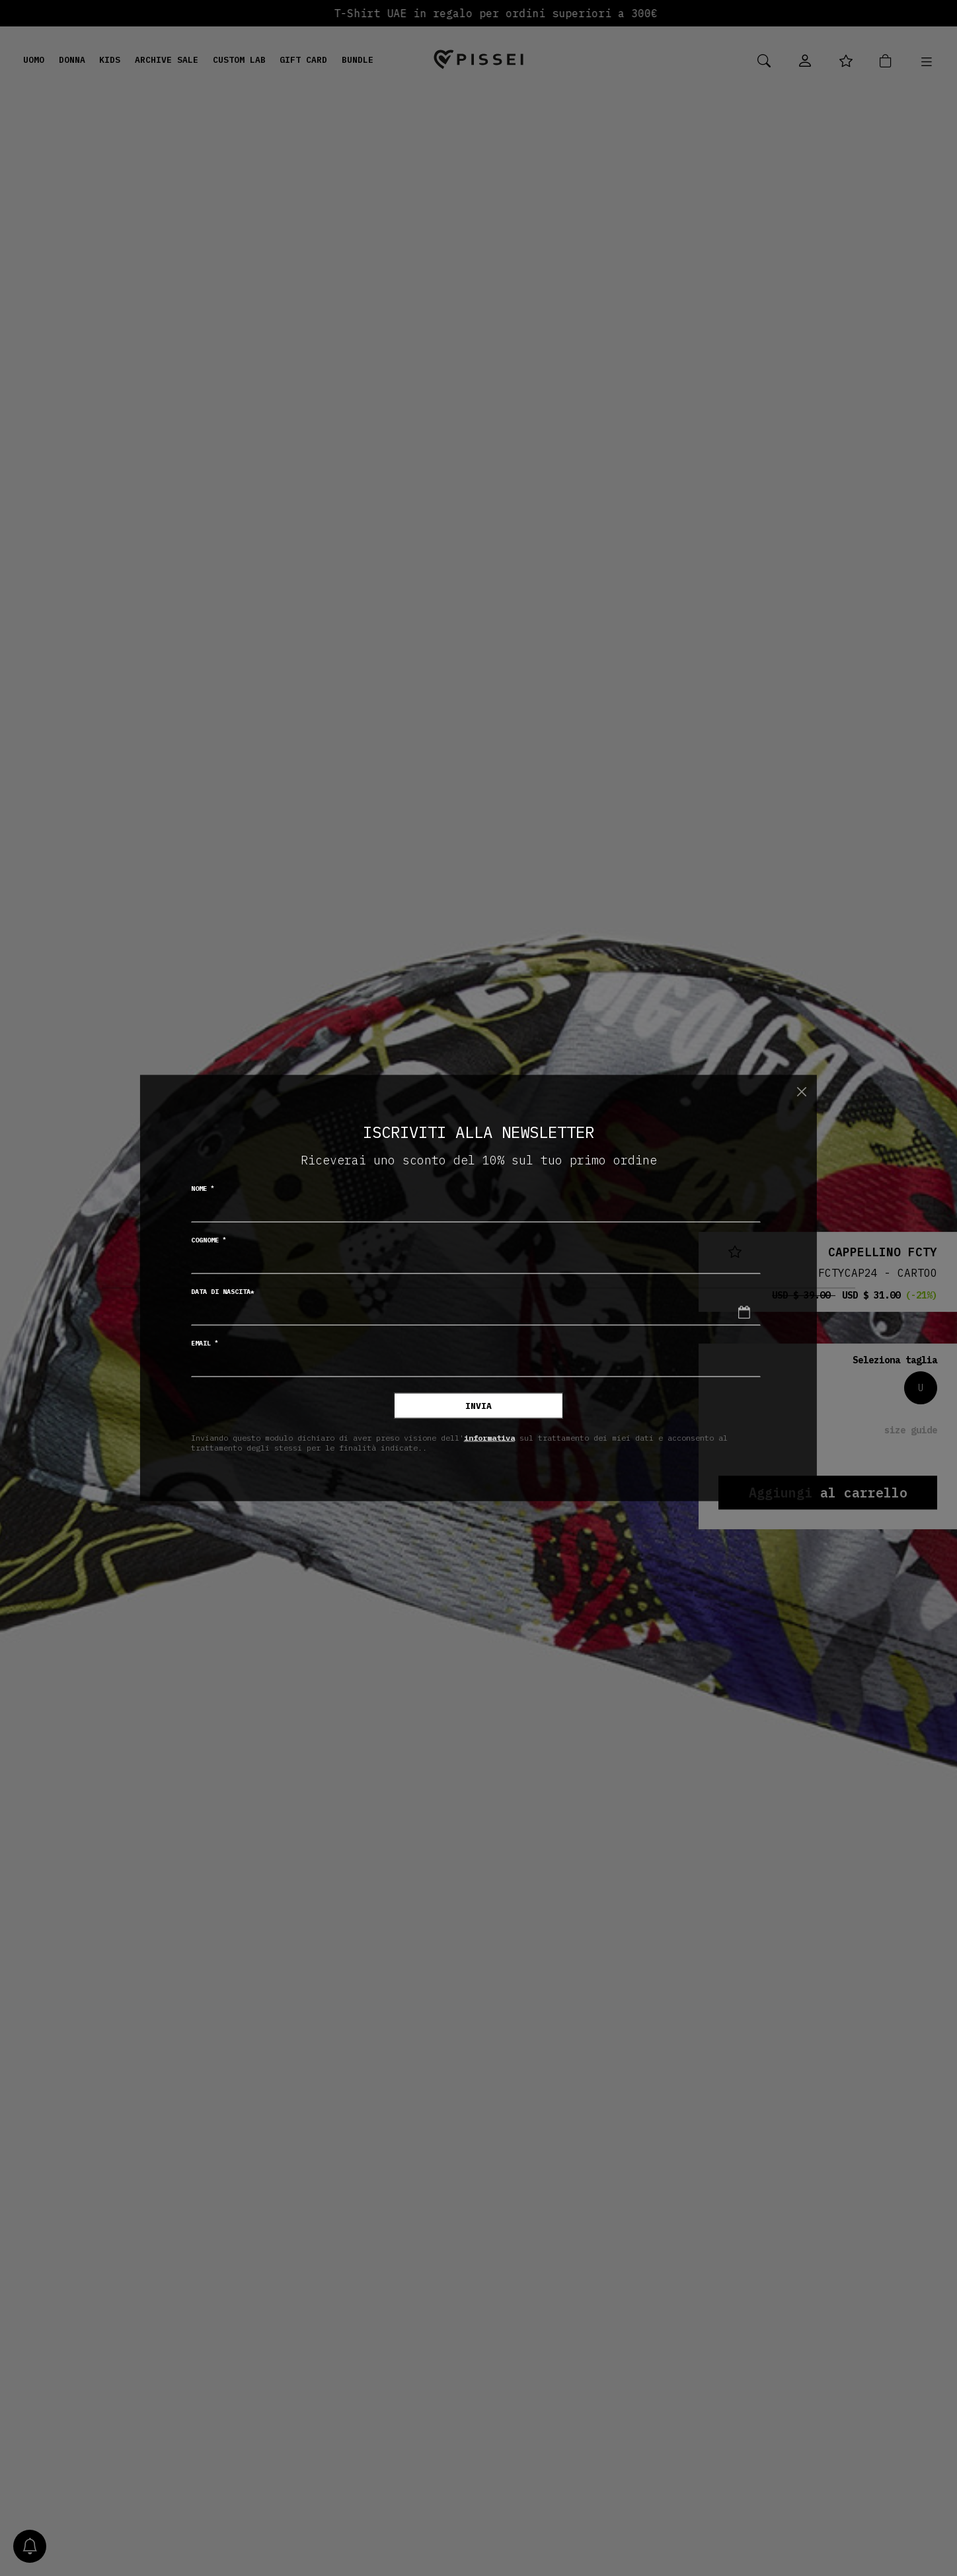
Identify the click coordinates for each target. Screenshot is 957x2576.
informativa (489, 1437)
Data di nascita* (222, 1291)
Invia (478, 1406)
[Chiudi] (801, 1091)
